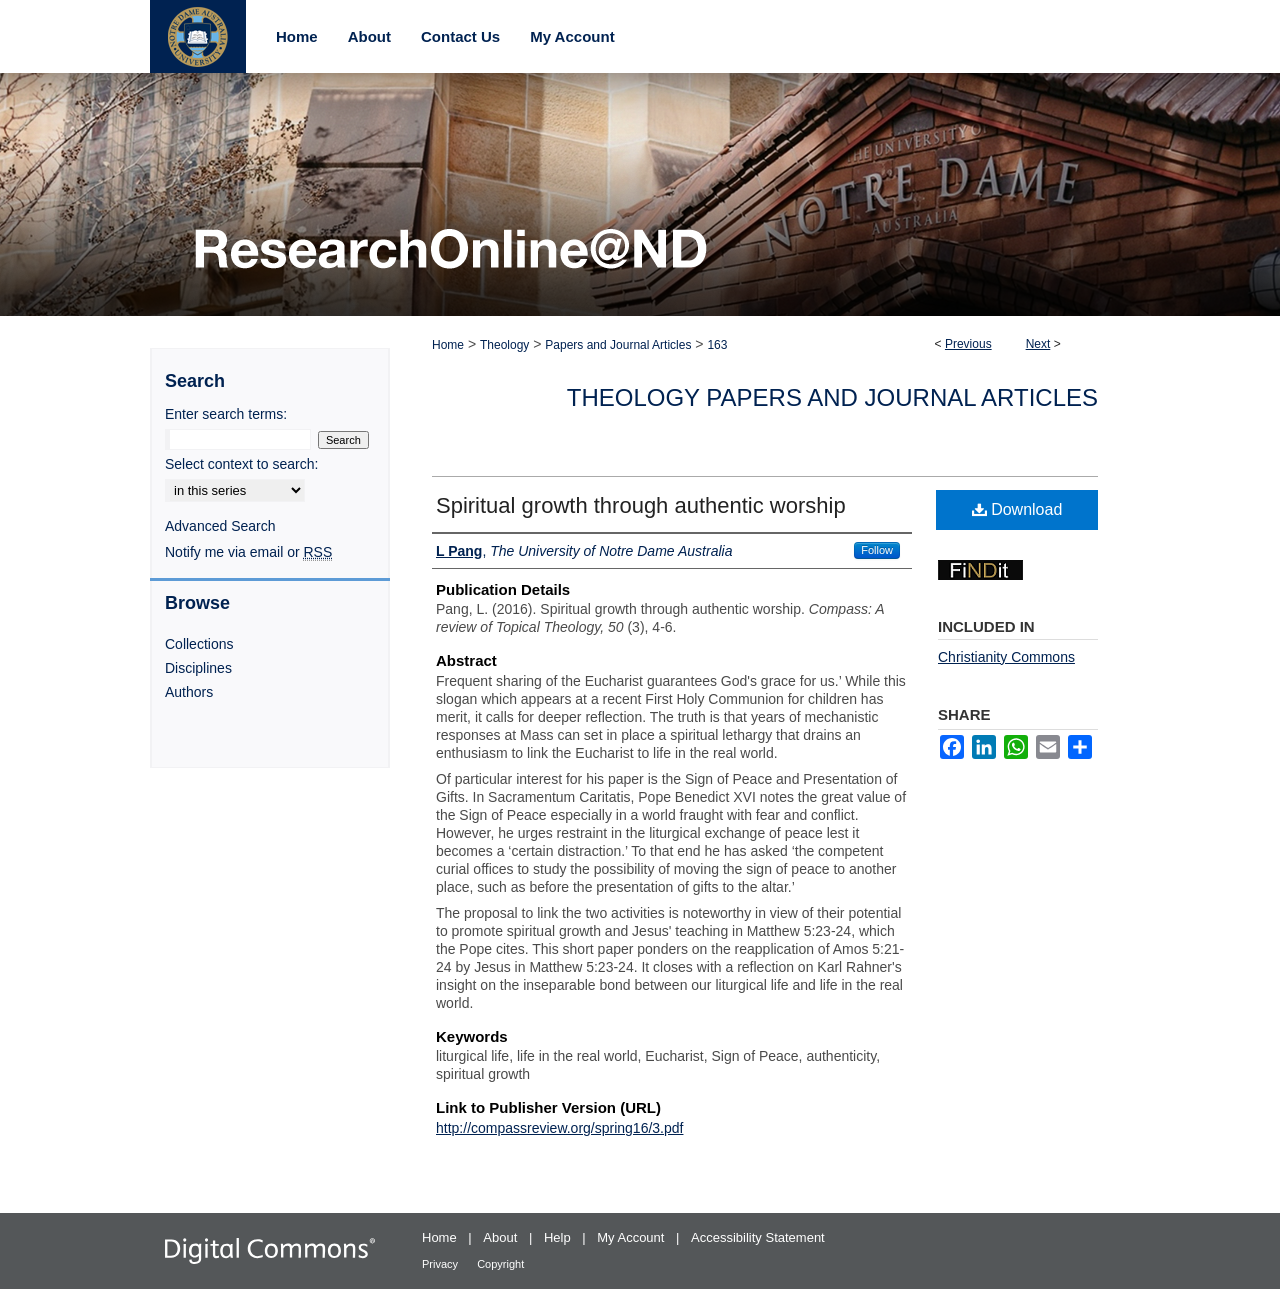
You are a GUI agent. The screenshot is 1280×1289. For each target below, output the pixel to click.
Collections (199, 644)
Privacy (441, 1264)
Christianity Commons (1006, 657)
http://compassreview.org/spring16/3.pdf (559, 1128)
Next (1038, 344)
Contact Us (460, 36)
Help (559, 1237)
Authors (189, 692)
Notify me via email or (248, 552)
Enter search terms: (226, 414)
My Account (632, 1237)
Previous (968, 344)
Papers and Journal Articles (618, 345)
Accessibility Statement (758, 1237)
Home (448, 345)
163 (717, 345)
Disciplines (198, 668)
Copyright (500, 1264)
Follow (877, 550)
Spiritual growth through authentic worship (641, 505)
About (502, 1237)
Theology (504, 345)
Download (1017, 509)
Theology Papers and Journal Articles (832, 397)
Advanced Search (220, 526)
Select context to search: (241, 464)
